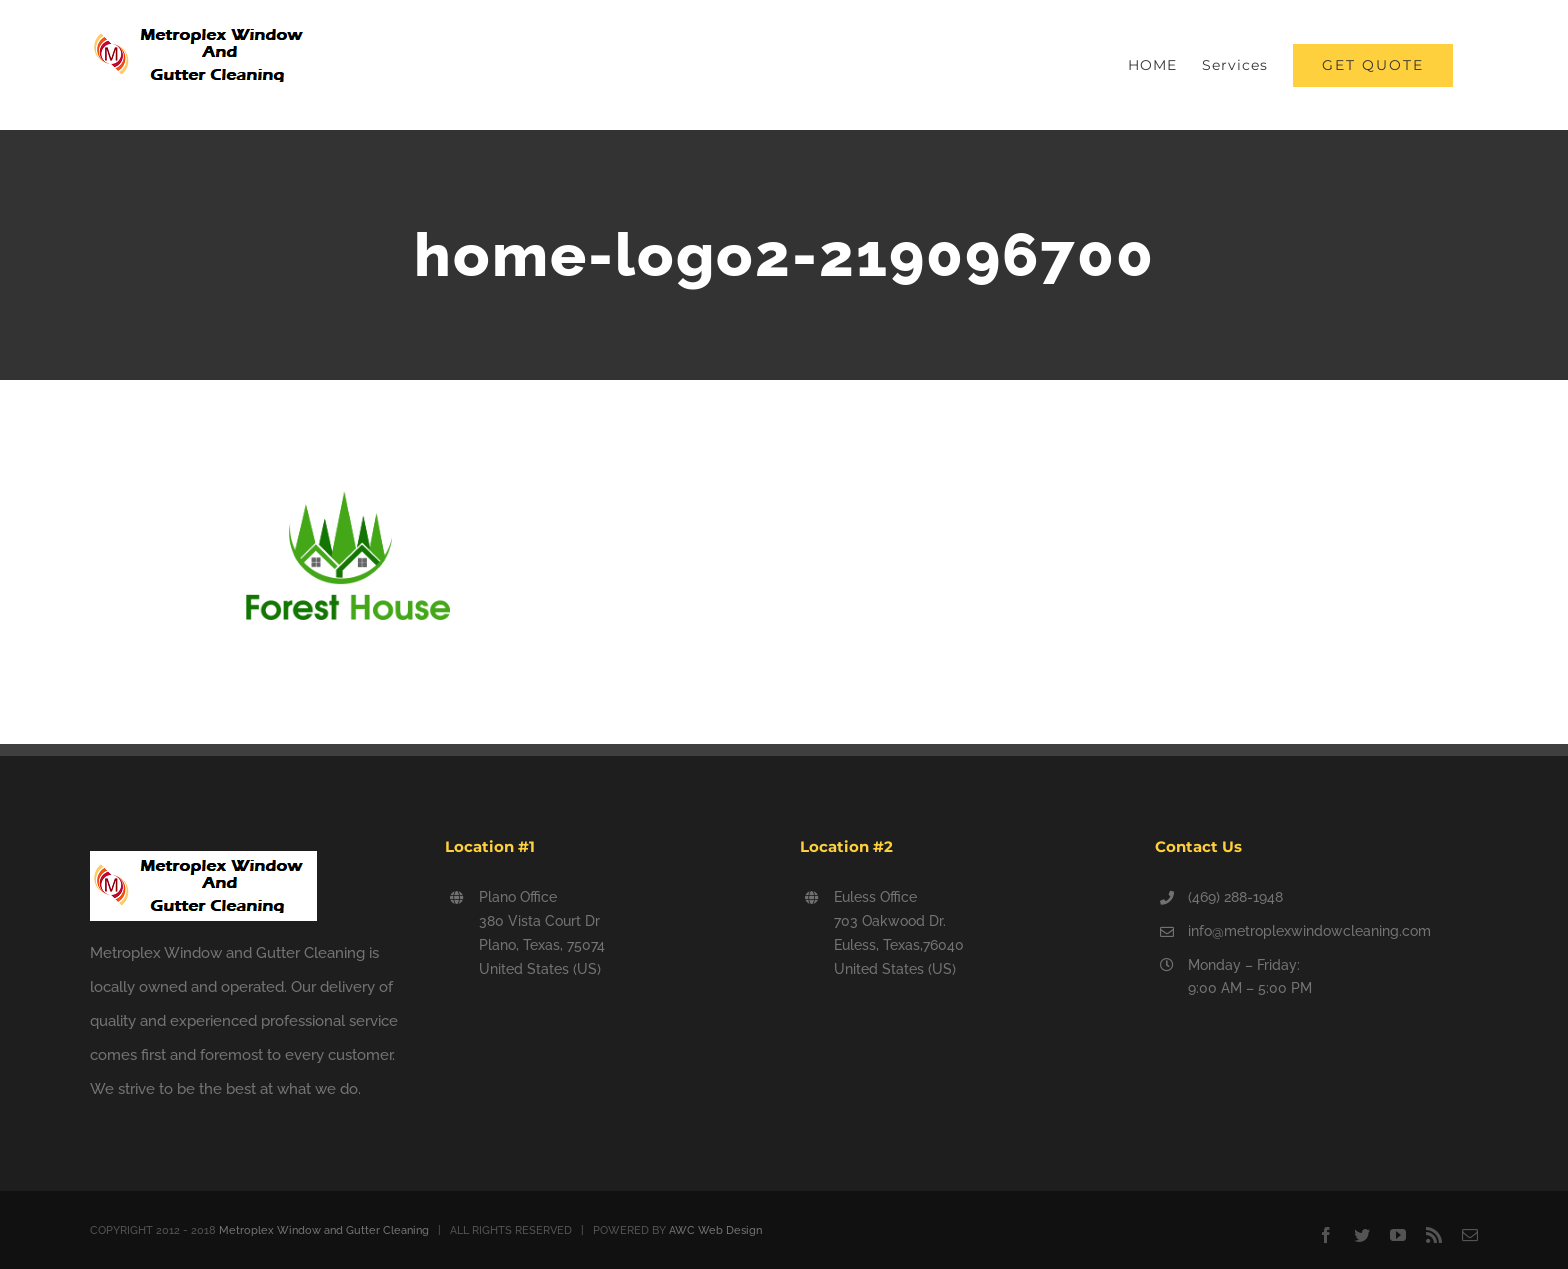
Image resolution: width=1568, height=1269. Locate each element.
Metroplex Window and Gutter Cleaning (324, 1230)
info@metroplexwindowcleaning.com (1309, 931)
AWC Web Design (715, 1230)
